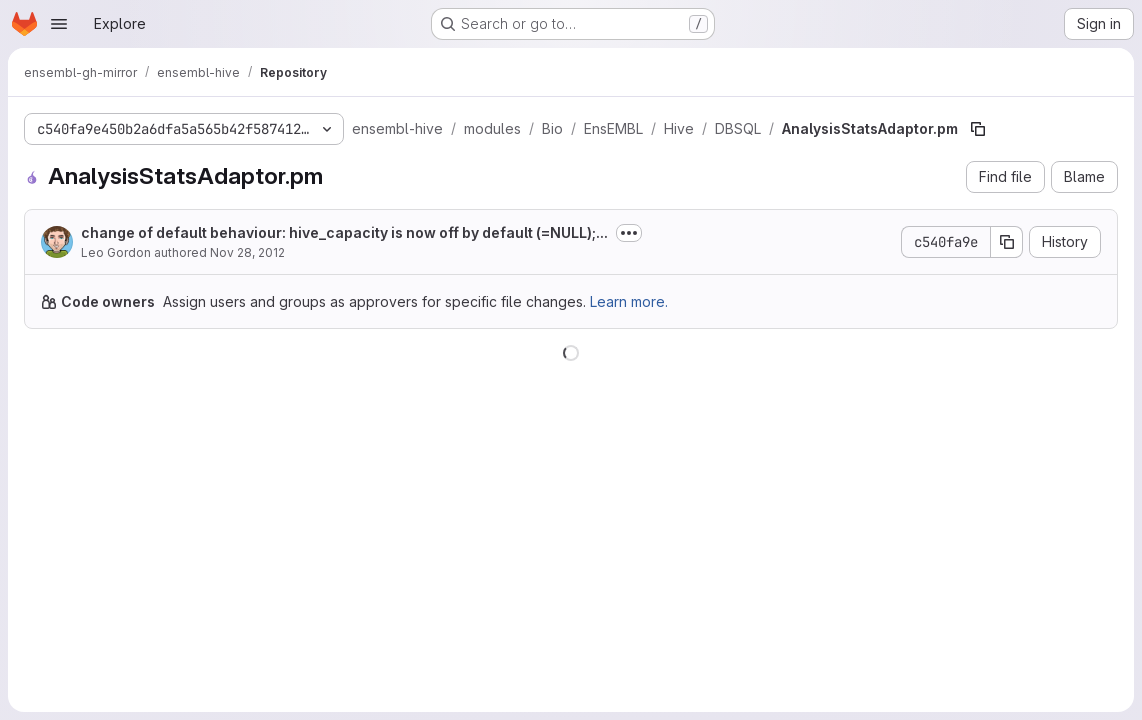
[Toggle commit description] (629, 233)
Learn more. (629, 301)
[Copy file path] (978, 129)
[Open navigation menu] (59, 24)
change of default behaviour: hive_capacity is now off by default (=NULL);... (344, 232)
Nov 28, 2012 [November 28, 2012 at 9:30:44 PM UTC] (247, 252)
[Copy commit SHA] (1007, 242)
